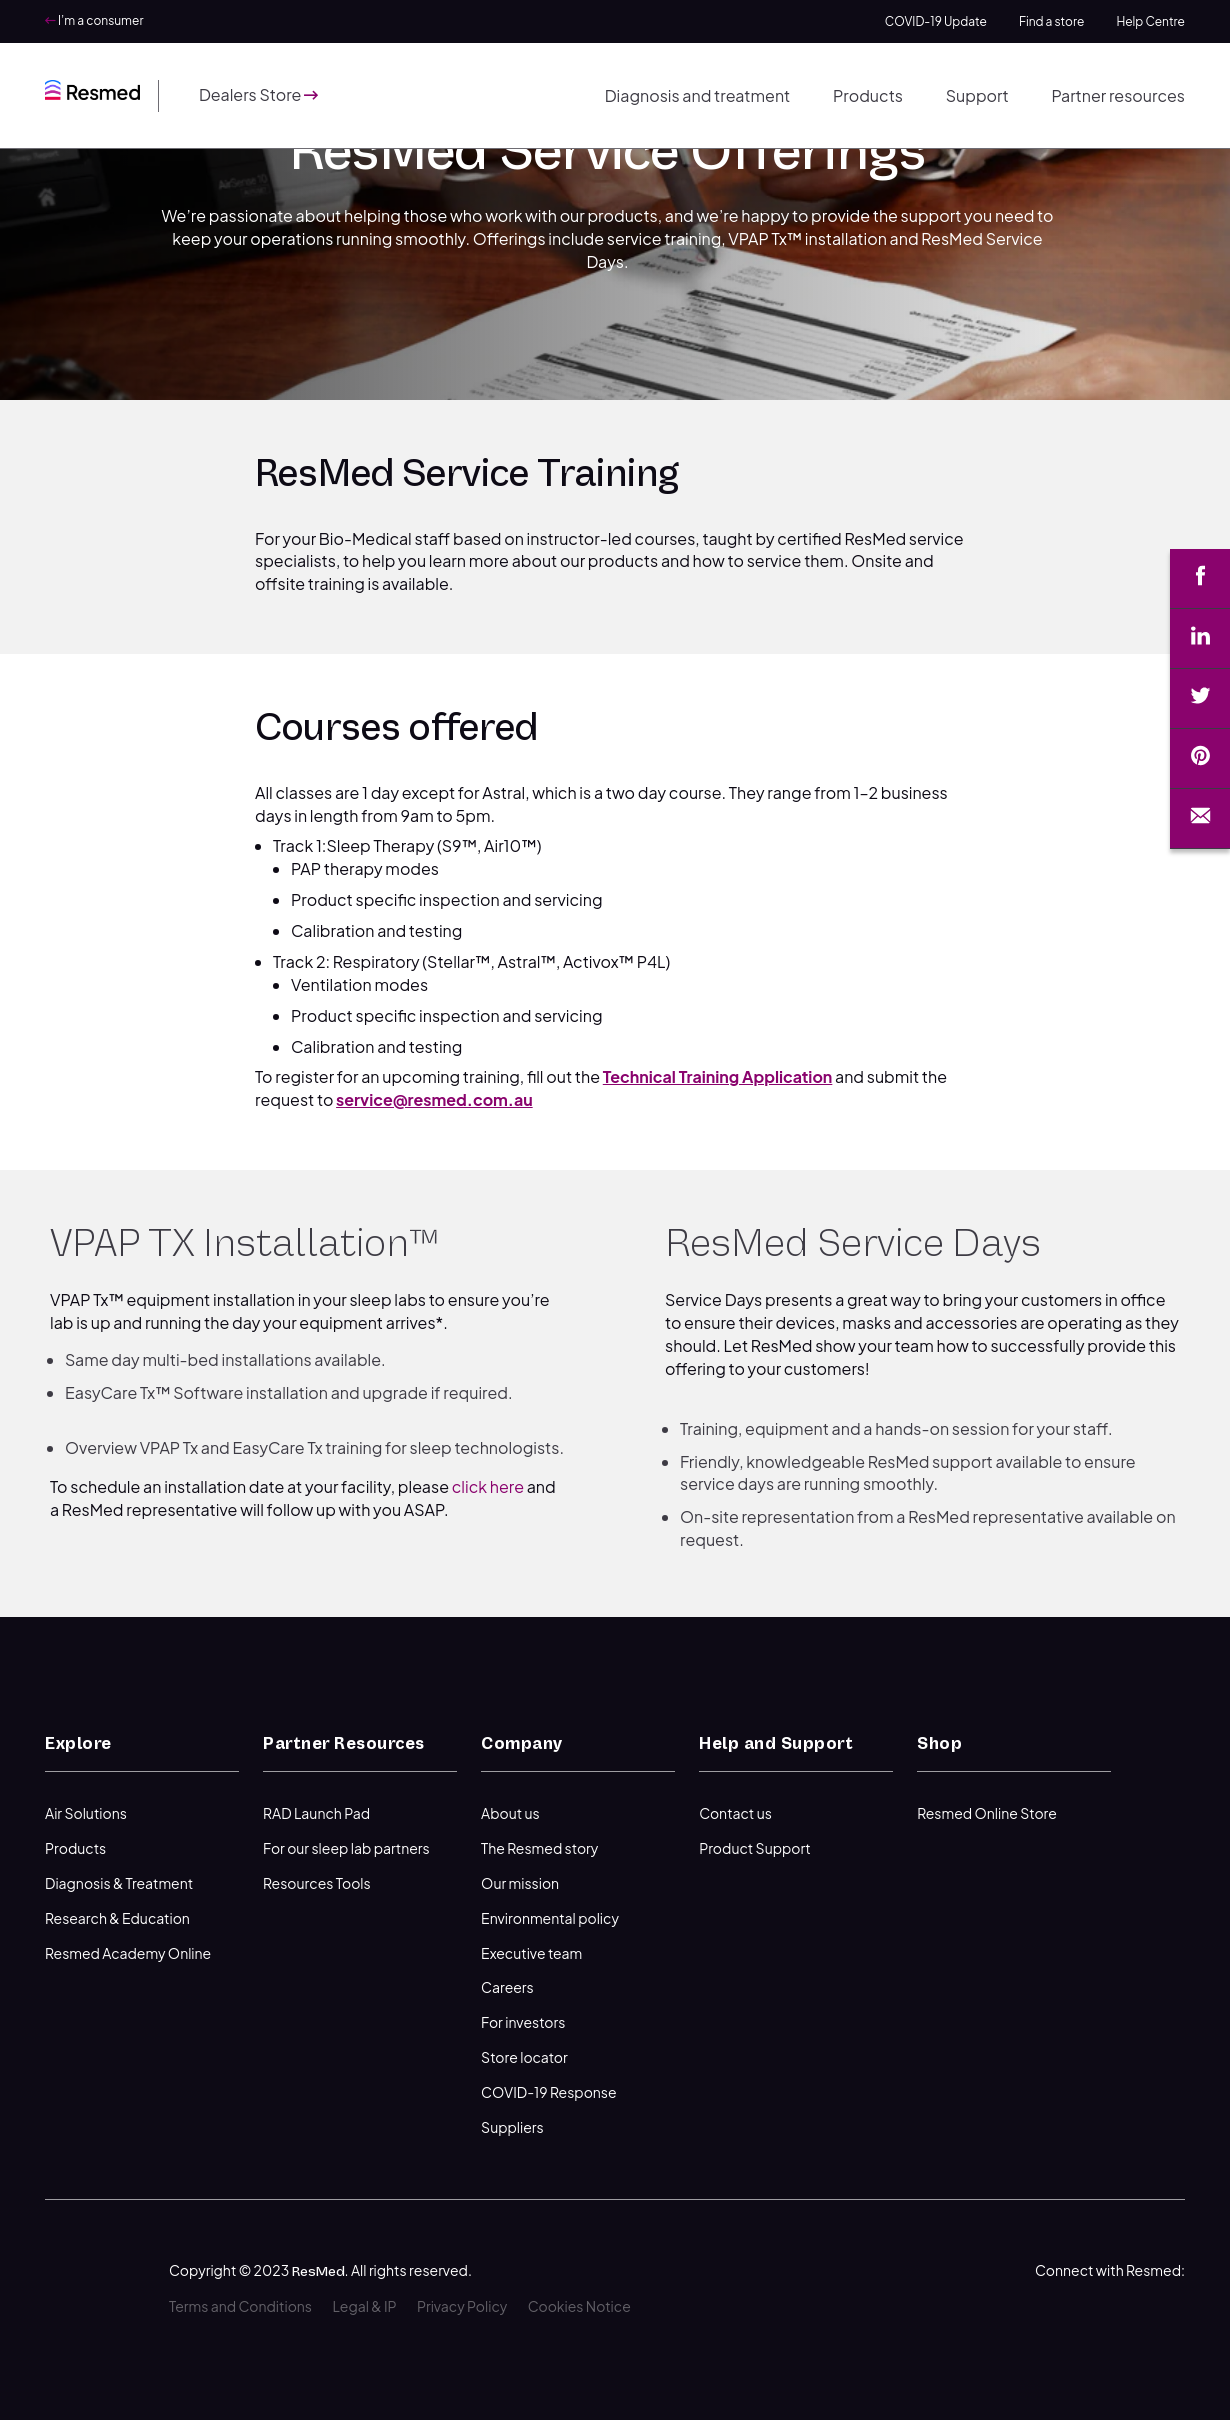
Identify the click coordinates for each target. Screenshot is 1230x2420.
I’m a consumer (94, 20)
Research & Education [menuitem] (117, 1918)
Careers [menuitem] (507, 1987)
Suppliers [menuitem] (512, 2127)
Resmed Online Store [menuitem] (987, 1813)
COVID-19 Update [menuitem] (936, 21)
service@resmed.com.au (434, 1099)
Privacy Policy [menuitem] (462, 2306)
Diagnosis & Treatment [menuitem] (119, 1883)
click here (488, 1486)
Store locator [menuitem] (524, 2057)
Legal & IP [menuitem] (364, 2306)
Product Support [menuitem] (755, 1848)
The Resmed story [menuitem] (539, 1848)
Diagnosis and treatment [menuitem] (698, 95)
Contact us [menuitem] (735, 1813)
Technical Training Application (718, 1076)
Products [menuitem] (868, 95)
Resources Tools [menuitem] (317, 1883)
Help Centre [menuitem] (1150, 21)
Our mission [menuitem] (520, 1883)
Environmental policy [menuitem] (550, 1918)
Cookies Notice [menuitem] (579, 2306)
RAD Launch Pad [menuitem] (316, 1813)
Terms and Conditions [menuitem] (240, 2306)
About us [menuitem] (510, 1813)
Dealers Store (258, 94)
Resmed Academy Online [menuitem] (128, 1953)
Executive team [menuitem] (531, 1953)
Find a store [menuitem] (1051, 21)
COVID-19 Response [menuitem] (549, 2092)
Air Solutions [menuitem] (86, 1813)
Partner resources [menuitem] (1118, 95)
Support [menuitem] (977, 95)
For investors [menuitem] (523, 2022)
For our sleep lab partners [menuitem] (346, 1848)
